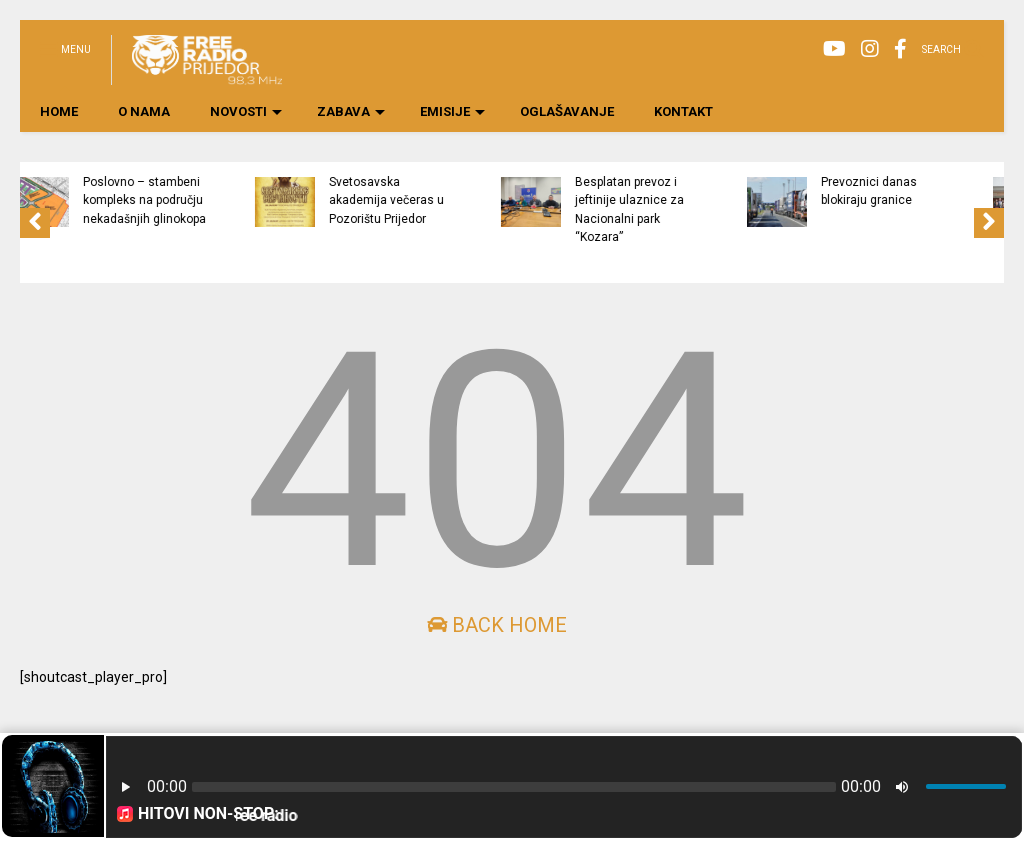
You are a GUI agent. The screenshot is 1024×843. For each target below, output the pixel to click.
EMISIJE (452, 111)
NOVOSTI (246, 111)
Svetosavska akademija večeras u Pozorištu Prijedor (467, 200)
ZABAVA (351, 111)
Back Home (497, 625)
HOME (59, 111)
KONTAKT (683, 111)
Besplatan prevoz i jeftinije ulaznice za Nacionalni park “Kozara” (710, 209)
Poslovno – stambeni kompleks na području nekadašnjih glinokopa (225, 200)
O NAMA (144, 111)
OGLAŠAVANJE (567, 111)
